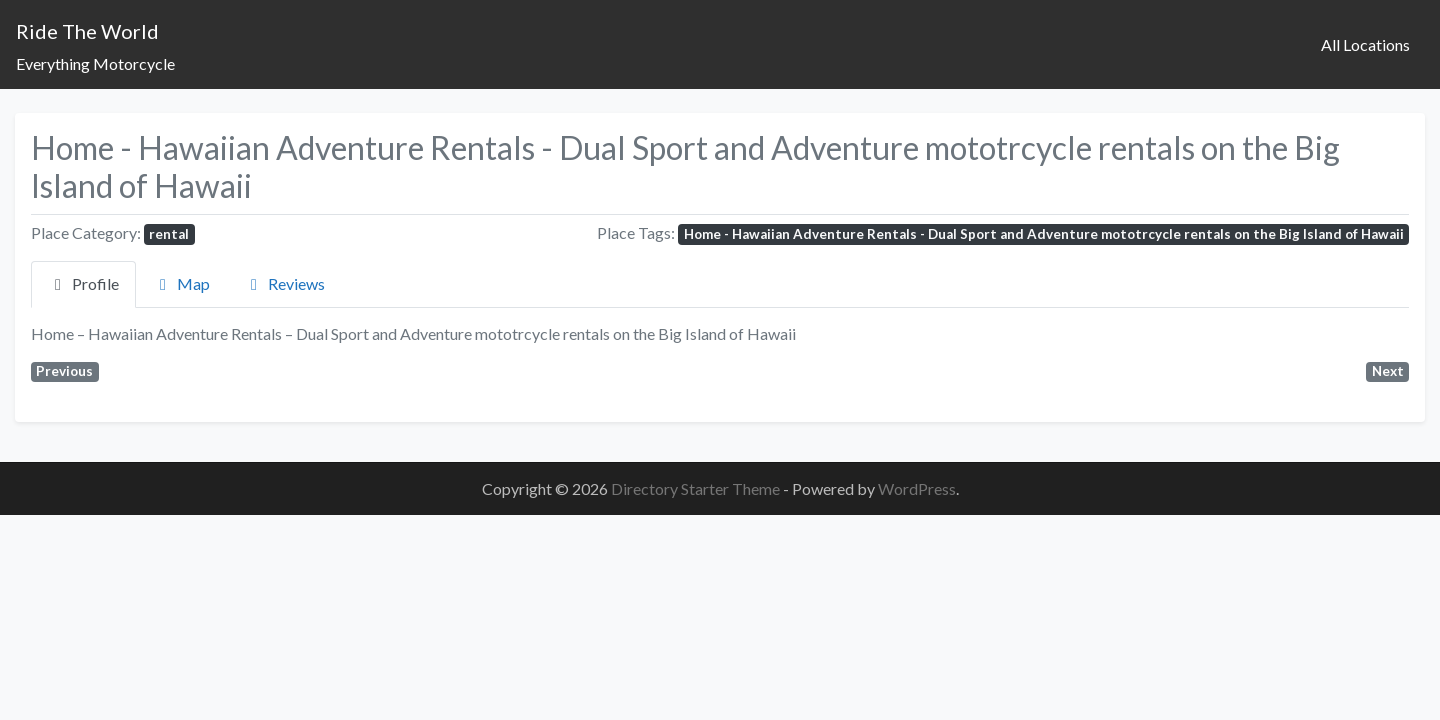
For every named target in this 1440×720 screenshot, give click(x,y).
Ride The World (87, 31)
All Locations (1365, 44)
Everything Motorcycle (95, 63)
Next (1388, 371)
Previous (64, 371)
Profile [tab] (83, 283)
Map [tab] (181, 283)
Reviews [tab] (284, 283)
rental (169, 234)
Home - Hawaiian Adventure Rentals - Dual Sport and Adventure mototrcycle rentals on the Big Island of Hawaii (1044, 234)
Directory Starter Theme (697, 488)
